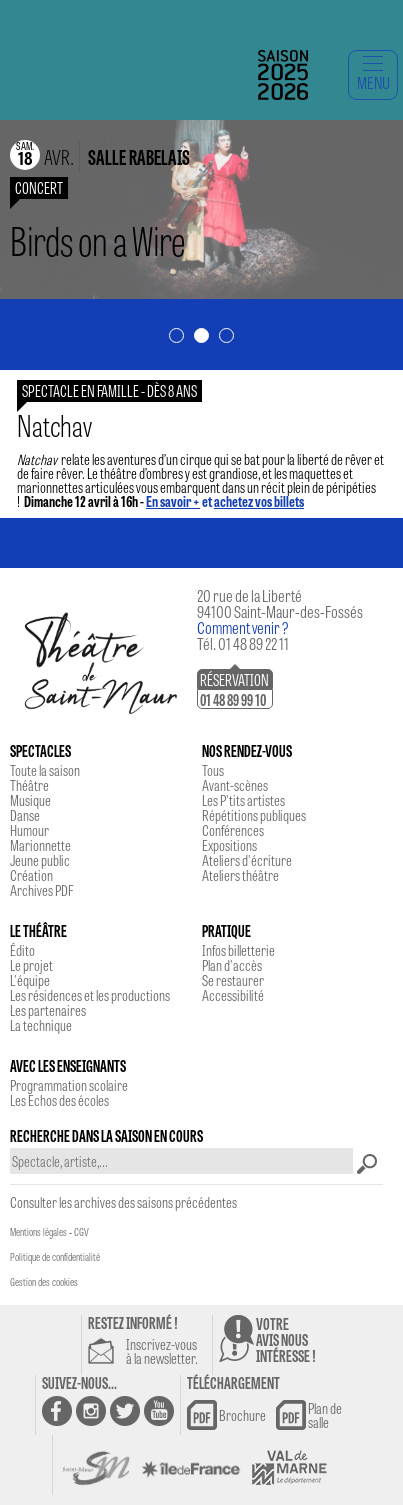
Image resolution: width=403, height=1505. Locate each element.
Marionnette (40, 845)
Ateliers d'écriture (247, 860)
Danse (25, 815)
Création (31, 875)
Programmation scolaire (69, 1085)
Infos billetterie (238, 950)
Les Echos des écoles (59, 1100)
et (225, 501)
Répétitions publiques (254, 815)
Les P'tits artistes (243, 800)
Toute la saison (45, 770)
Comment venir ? (243, 627)
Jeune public (40, 860)
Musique (30, 800)
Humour (29, 830)
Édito (22, 950)
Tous (213, 770)
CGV (81, 1232)
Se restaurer (233, 980)
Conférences (233, 830)
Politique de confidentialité (55, 1257)
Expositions (229, 845)
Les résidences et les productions (90, 995)
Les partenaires (48, 1010)
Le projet (31, 965)
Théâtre (29, 785)
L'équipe (30, 980)
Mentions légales (38, 1232)
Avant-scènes (235, 785)
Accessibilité (233, 995)
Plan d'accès (232, 965)
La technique (41, 1025)
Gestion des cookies (44, 1282)
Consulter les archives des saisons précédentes (123, 1202)
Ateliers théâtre (240, 875)
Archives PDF (41, 890)
